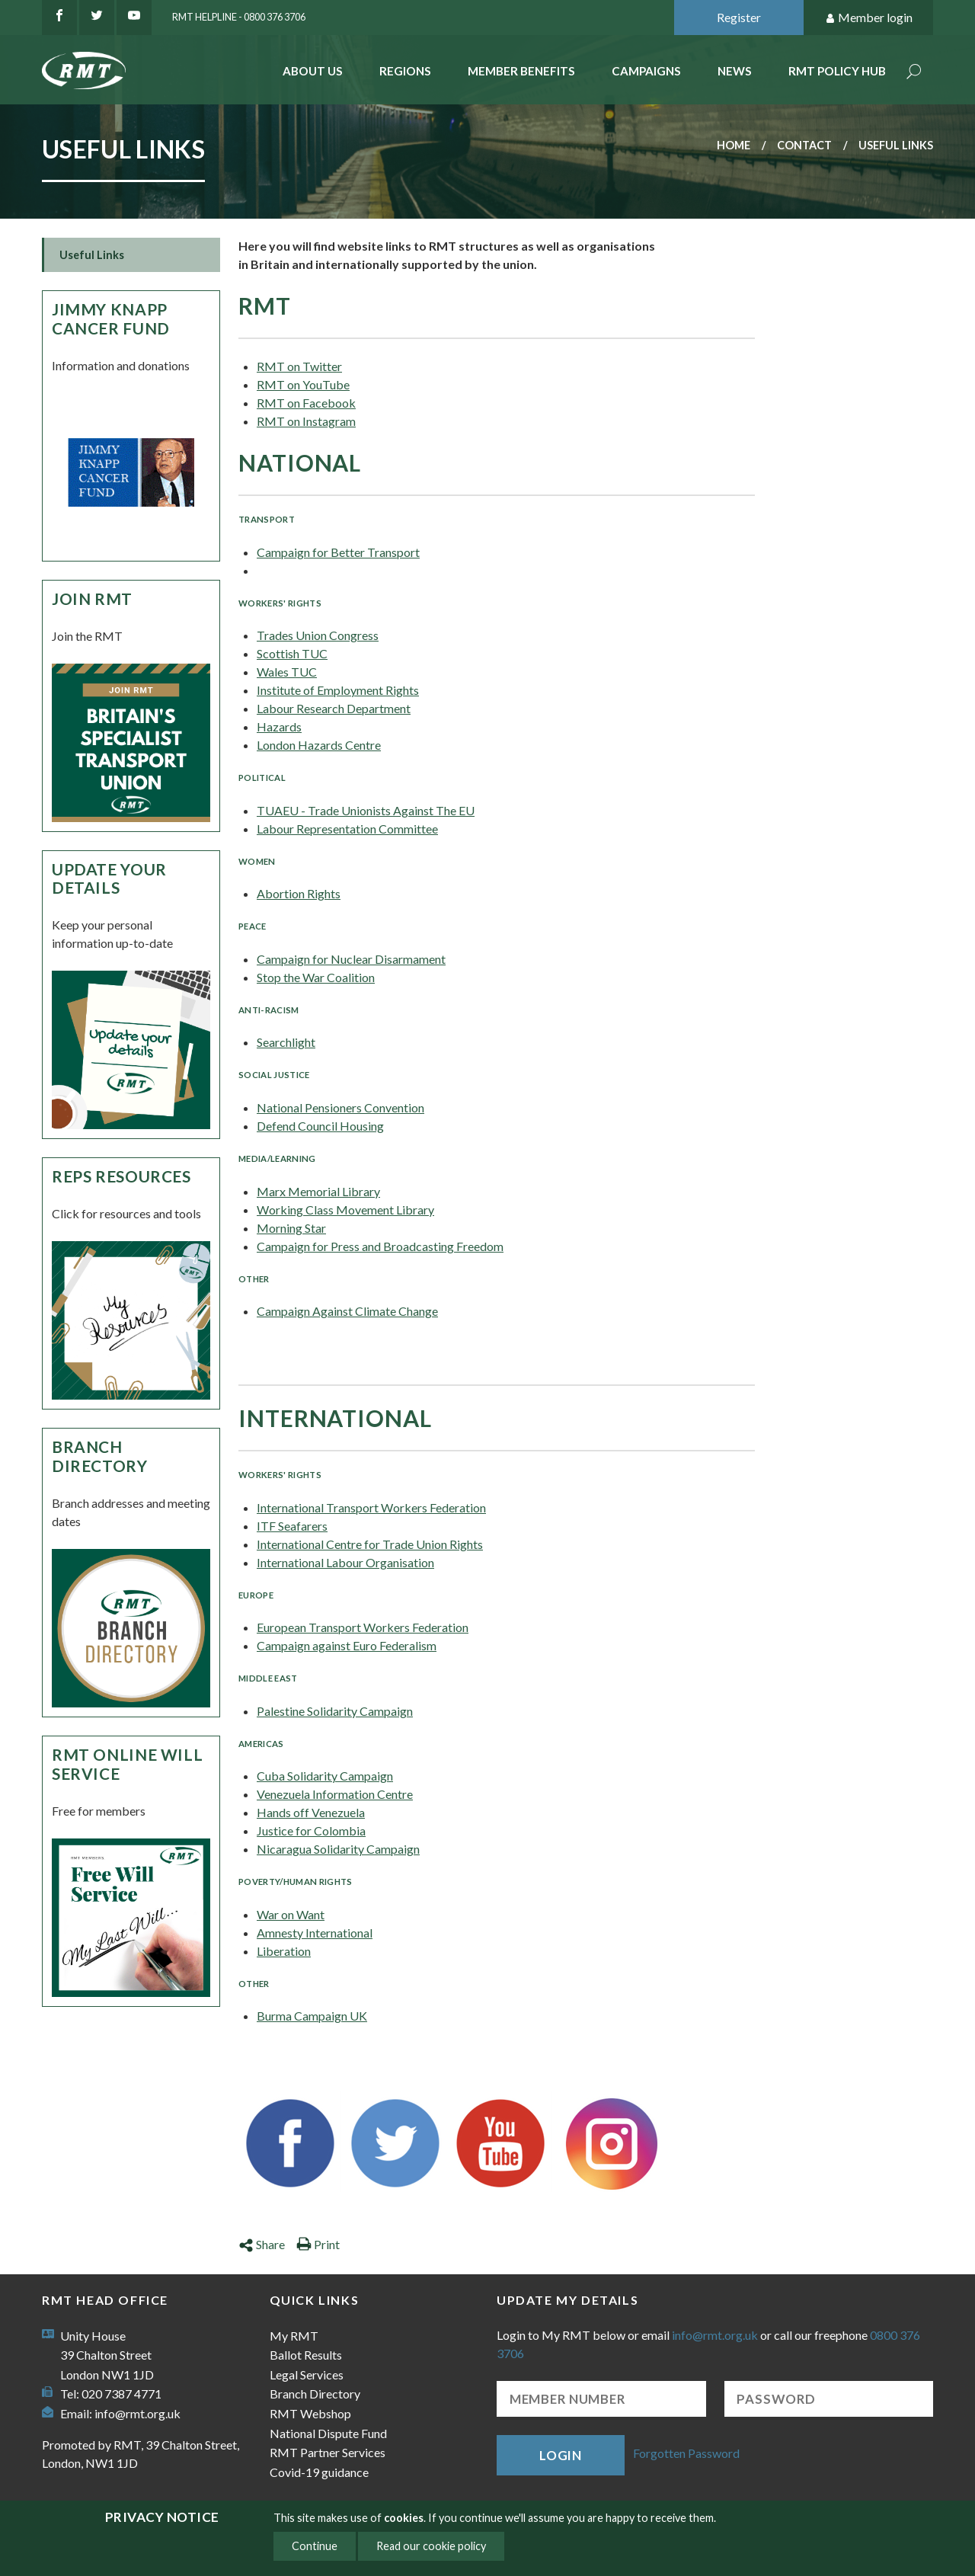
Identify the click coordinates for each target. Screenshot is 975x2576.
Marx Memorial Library (318, 1191)
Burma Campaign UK (312, 2015)
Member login (869, 18)
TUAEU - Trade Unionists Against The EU (366, 810)
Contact (804, 145)
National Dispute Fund (328, 2433)
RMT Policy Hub (837, 71)
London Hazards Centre (319, 745)
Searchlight (286, 1042)
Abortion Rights (298, 893)
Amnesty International (314, 1932)
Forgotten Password (686, 2453)
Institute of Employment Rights (338, 690)
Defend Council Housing (320, 1125)
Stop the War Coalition (316, 977)
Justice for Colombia (311, 1830)
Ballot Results (306, 2354)
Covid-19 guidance (319, 2472)
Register (739, 17)
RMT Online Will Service (127, 1764)
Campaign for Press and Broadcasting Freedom (380, 1246)
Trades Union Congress (318, 635)
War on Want (290, 1914)
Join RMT (92, 598)
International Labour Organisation (345, 1562)
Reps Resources (121, 1176)
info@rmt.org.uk (137, 2413)
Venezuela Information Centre (335, 1794)
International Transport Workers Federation (371, 1507)
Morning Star (291, 1228)
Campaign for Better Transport (338, 552)
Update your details (109, 878)
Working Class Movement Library (345, 1209)
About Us (313, 71)
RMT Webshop (310, 2413)
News (735, 71)
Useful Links (91, 254)
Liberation (284, 1951)
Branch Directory (100, 1456)
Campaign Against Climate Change (347, 1311)
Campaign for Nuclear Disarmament (351, 959)
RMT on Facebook (306, 402)
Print (318, 2244)
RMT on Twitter (299, 366)
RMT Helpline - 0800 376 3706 (238, 17)
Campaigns (646, 71)
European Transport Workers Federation (362, 1627)
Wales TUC (287, 671)
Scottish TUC (292, 653)
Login (560, 2455)
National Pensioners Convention (340, 1107)
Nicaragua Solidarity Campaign (338, 1849)
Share (261, 2244)
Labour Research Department (334, 708)
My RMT (294, 2335)
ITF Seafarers (292, 1525)
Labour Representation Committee (347, 828)
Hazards (279, 726)
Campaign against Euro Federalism (346, 1645)
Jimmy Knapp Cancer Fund (111, 318)
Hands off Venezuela (311, 1812)
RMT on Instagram (306, 421)
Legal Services (307, 2374)
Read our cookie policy (431, 2545)
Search (914, 73)
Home (733, 145)
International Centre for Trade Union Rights (370, 1544)
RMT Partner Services (327, 2452)
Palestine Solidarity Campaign (335, 1711)
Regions (405, 71)
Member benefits (521, 71)
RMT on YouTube (303, 384)
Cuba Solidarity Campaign (325, 1775)
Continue (314, 2545)
